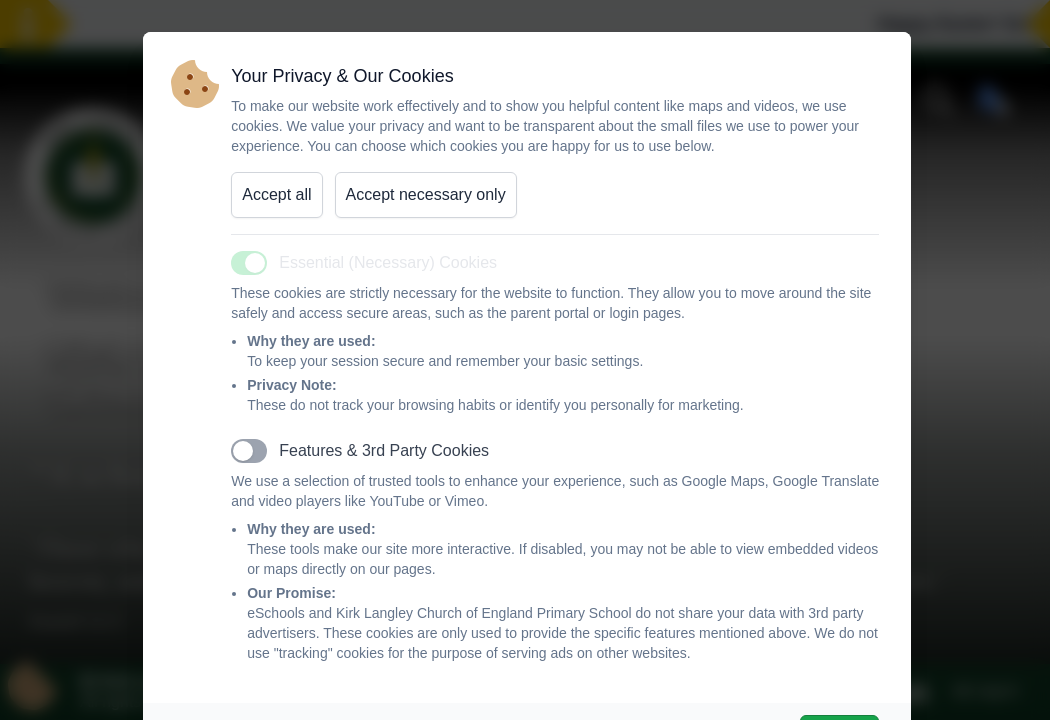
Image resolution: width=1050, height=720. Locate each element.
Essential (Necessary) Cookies (388, 262)
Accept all (276, 194)
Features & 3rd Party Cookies (384, 450)
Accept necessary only (426, 194)
